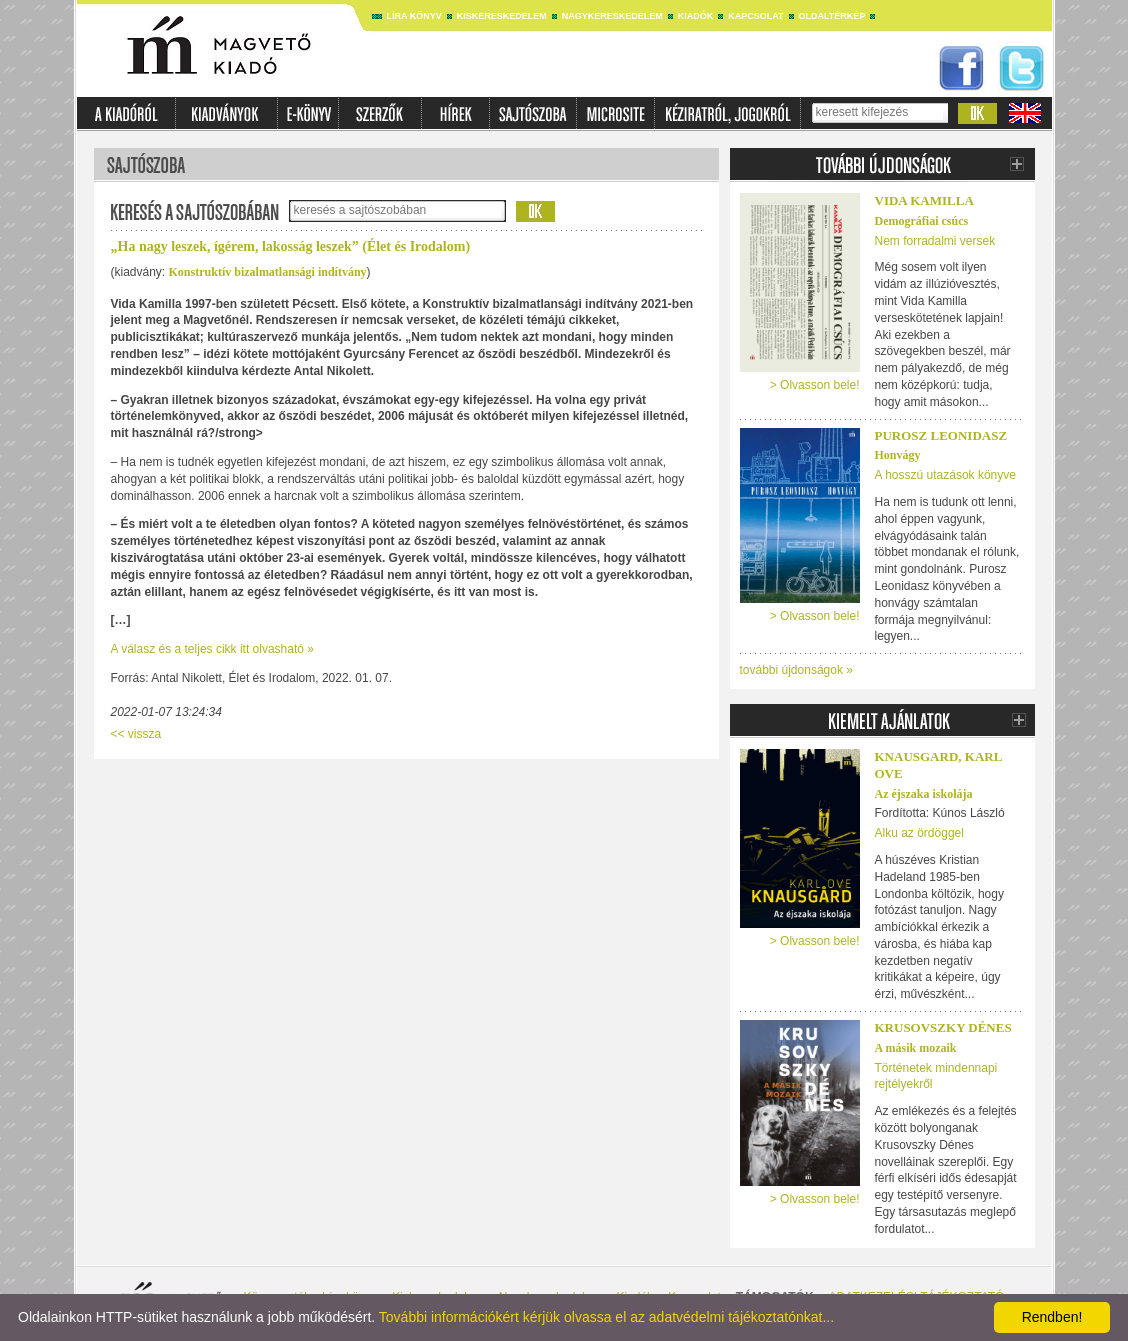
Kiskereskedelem (502, 16)
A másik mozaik (916, 1048)
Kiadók (696, 16)
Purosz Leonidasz (941, 435)
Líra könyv (414, 16)
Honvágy (898, 455)
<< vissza (136, 734)
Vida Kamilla (924, 200)
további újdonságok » (796, 670)
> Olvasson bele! (815, 385)
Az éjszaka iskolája (924, 794)
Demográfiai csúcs (922, 221)
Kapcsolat (755, 16)
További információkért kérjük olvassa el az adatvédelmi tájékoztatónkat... (606, 1317)
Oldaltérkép (832, 16)
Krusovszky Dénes (943, 1027)
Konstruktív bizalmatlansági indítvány (268, 272)
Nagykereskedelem (612, 16)
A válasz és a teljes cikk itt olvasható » (212, 649)
